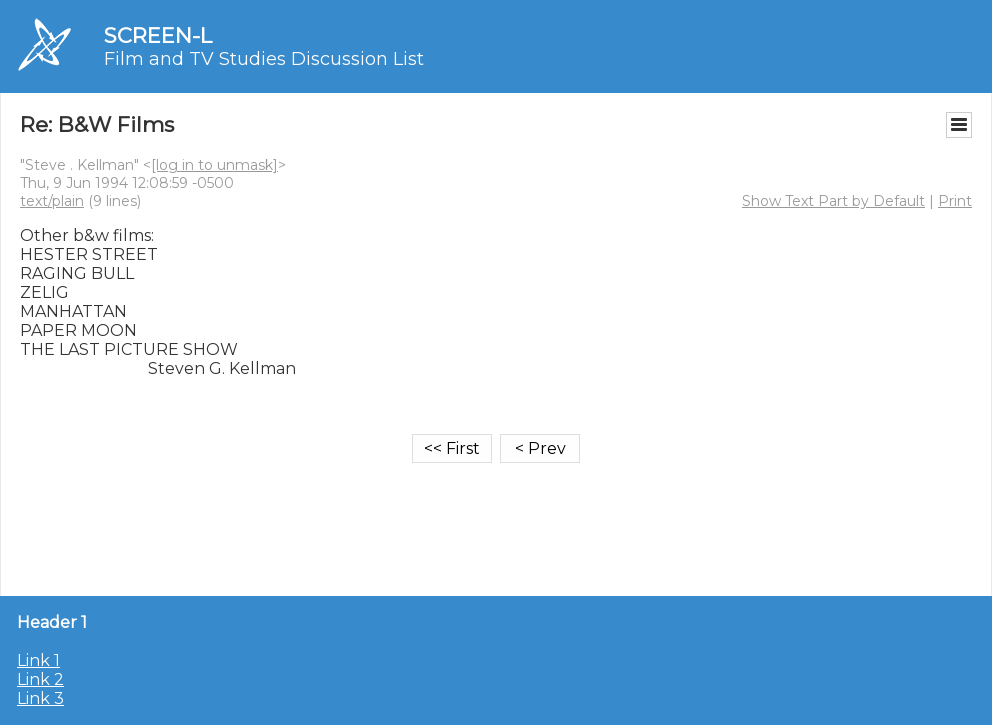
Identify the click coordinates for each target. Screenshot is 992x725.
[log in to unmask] (214, 165)
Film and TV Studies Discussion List (264, 59)
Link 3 (40, 698)
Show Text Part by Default (833, 201)
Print (955, 201)
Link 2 (40, 679)
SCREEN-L (158, 35)
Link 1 (38, 660)
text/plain (52, 201)
